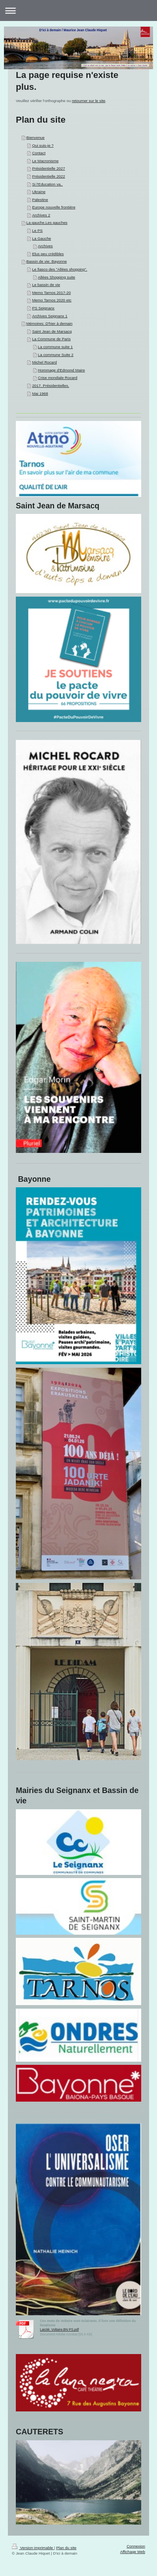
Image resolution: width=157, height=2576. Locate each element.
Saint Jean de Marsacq (52, 331)
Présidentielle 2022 (48, 176)
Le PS (37, 230)
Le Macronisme (45, 161)
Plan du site (66, 2548)
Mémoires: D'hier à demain (49, 323)
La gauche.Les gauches (46, 222)
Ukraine (38, 192)
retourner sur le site (88, 101)
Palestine (40, 199)
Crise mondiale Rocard (58, 377)
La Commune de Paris (51, 339)
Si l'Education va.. (47, 184)
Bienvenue (35, 137)
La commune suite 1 (55, 347)
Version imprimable (33, 2548)
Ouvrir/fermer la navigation (78, 10)
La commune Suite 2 (56, 355)
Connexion (136, 2546)
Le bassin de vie (46, 284)
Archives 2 (41, 215)
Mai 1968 (40, 393)
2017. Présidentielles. (50, 385)
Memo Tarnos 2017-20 (51, 292)
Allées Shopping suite (56, 277)
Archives (45, 246)
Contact (38, 153)
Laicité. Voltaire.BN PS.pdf (59, 2329)
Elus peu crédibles (48, 254)
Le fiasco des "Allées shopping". (59, 269)
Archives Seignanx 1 (49, 316)
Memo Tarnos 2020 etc (51, 300)
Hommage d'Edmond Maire (61, 370)
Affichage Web (132, 2551)
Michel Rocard (44, 362)
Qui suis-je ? (42, 145)
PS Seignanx (43, 308)
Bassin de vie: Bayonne (46, 261)
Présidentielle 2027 (48, 168)
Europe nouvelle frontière (53, 207)
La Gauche (41, 238)
